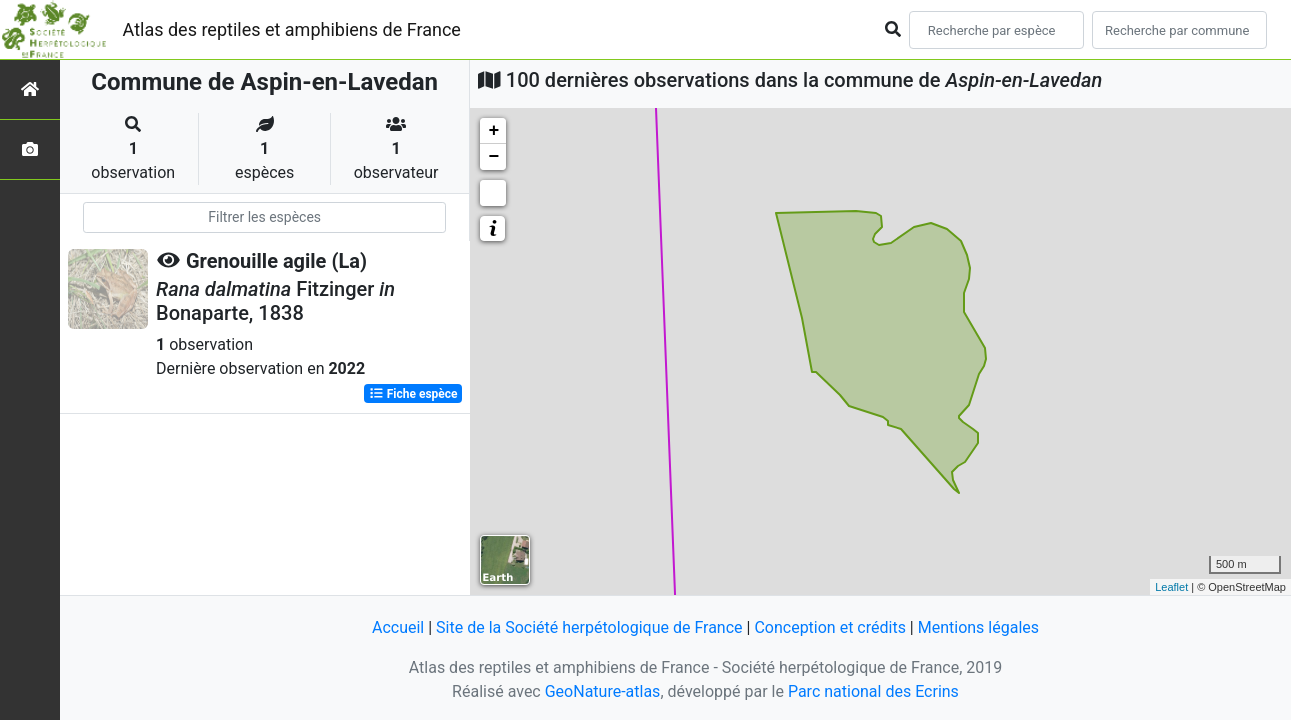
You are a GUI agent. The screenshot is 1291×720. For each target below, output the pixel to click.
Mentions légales (978, 627)
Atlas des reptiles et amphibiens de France (292, 29)
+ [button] (493, 131)
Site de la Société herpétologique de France (589, 627)
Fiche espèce (413, 394)
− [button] (493, 157)
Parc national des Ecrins (873, 691)
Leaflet (1171, 587)
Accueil (398, 627)
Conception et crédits (830, 627)
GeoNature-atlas (603, 691)
